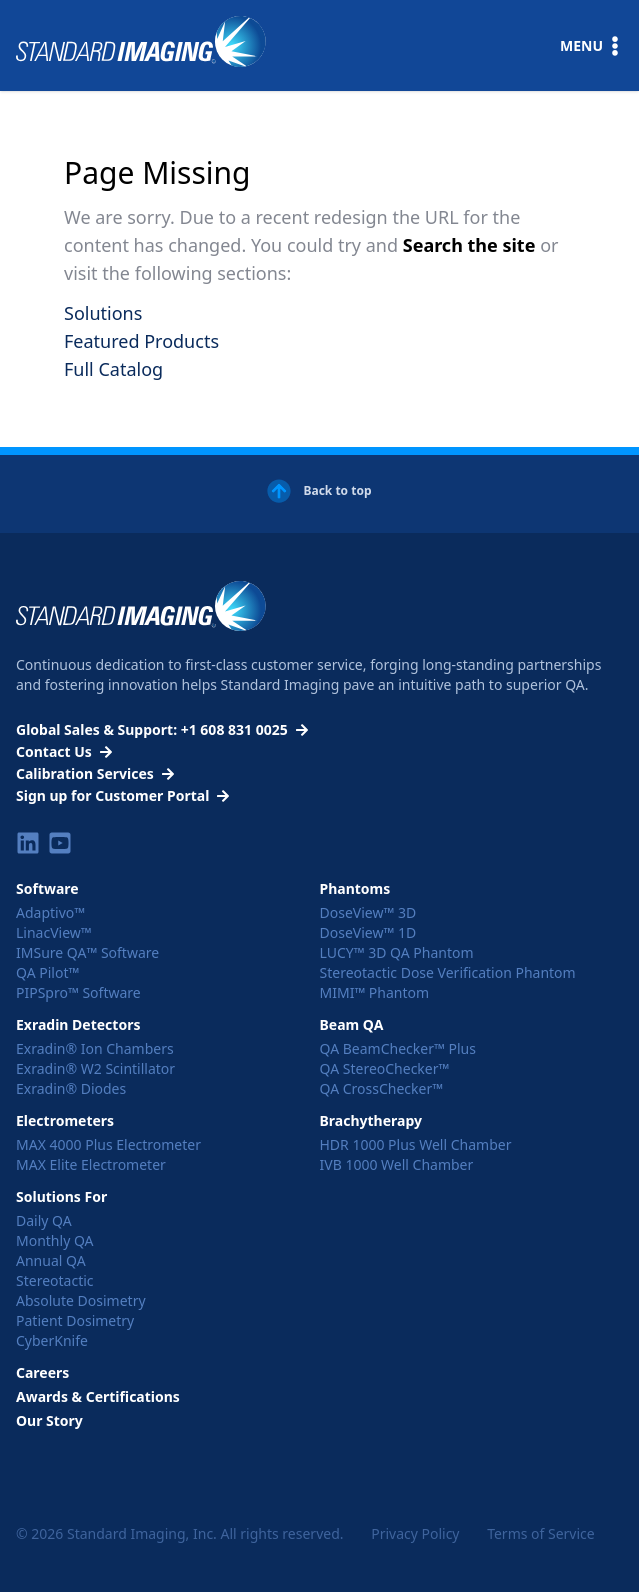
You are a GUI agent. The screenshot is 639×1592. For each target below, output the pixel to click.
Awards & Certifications (98, 1396)
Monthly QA (55, 1240)
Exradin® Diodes (71, 1088)
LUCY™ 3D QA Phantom (397, 952)
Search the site (471, 245)
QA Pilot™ (47, 972)
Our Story (49, 1420)
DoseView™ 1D (368, 932)
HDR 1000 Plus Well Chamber (416, 1144)
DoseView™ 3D (368, 912)
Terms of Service (541, 1533)
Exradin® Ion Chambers (95, 1048)
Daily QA (44, 1220)
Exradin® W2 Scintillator (95, 1068)
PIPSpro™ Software (78, 992)
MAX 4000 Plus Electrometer (108, 1144)
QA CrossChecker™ (382, 1088)
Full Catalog (113, 369)
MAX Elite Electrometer (91, 1164)
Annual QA (51, 1260)
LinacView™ (54, 932)
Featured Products (141, 341)
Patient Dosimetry (75, 1320)
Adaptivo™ (50, 912)
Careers (42, 1372)
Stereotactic (55, 1280)
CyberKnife (52, 1340)
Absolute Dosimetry (81, 1300)
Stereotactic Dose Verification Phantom (448, 972)
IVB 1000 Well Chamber (397, 1164)
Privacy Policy (415, 1533)
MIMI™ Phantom (375, 992)
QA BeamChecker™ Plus (398, 1048)
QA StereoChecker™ (385, 1068)
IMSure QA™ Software (87, 952)
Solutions (103, 313)
